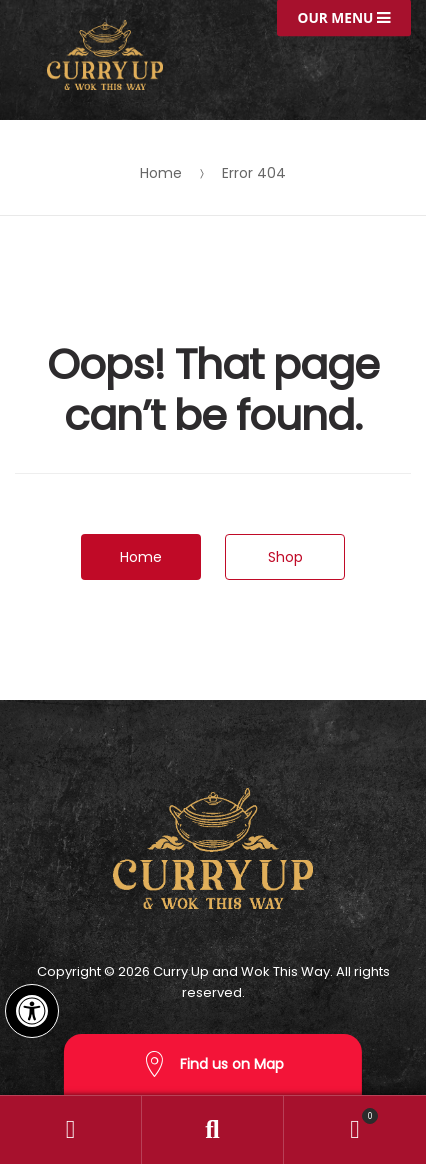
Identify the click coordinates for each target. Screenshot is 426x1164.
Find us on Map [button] (213, 1064)
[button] (32, 1011)
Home (161, 173)
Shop (285, 557)
